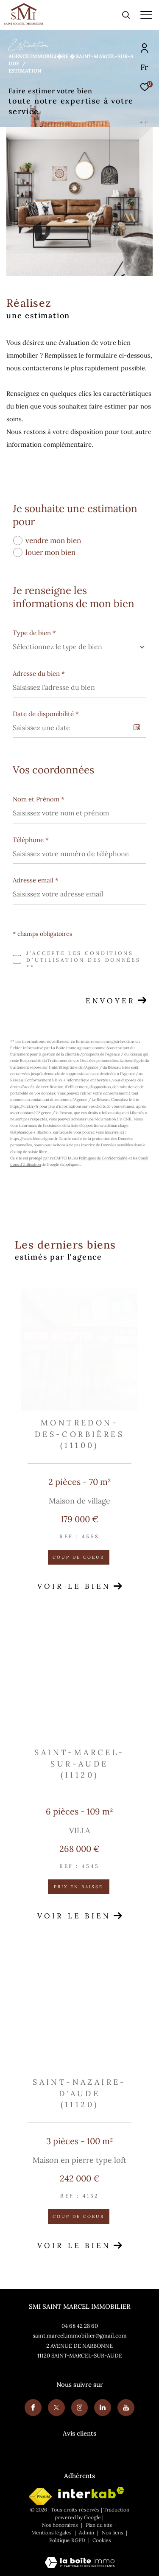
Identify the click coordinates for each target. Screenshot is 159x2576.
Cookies (101, 2540)
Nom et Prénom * (38, 799)
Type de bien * (34, 633)
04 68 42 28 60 (79, 2326)
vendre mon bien (53, 540)
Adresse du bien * (39, 673)
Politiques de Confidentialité (103, 1158)
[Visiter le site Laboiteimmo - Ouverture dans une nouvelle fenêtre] (79, 2556)
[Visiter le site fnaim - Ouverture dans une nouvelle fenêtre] (40, 2496)
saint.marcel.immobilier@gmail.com (80, 2335)
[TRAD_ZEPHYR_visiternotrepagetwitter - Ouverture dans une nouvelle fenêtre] (56, 2407)
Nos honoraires (60, 2525)
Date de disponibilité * (46, 714)
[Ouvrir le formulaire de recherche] (126, 15)
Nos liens (113, 2532)
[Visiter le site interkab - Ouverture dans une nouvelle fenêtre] (91, 2492)
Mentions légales (52, 2532)
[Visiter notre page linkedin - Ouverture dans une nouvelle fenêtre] (102, 2407)
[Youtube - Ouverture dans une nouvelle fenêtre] (125, 2407)
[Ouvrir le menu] (146, 15)
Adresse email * (36, 880)
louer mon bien (50, 552)
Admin (87, 2532)
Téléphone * (31, 840)
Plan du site (100, 2525)
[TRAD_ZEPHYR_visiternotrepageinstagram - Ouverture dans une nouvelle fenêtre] (79, 2407)
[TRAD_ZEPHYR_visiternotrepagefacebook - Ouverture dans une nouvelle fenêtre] (33, 2407)
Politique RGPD (67, 2540)
